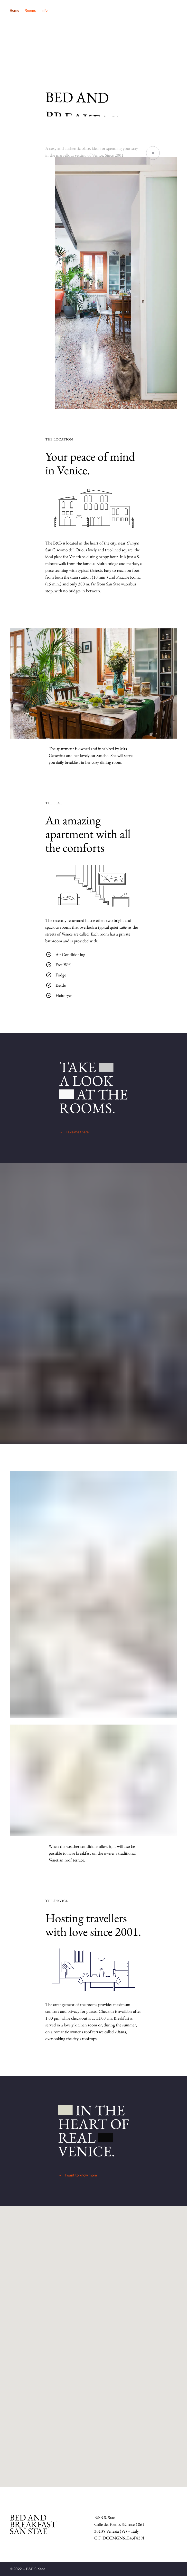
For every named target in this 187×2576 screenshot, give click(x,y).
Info (44, 10)
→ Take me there (74, 1132)
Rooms (30, 10)
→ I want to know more (77, 2175)
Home (14, 10)
